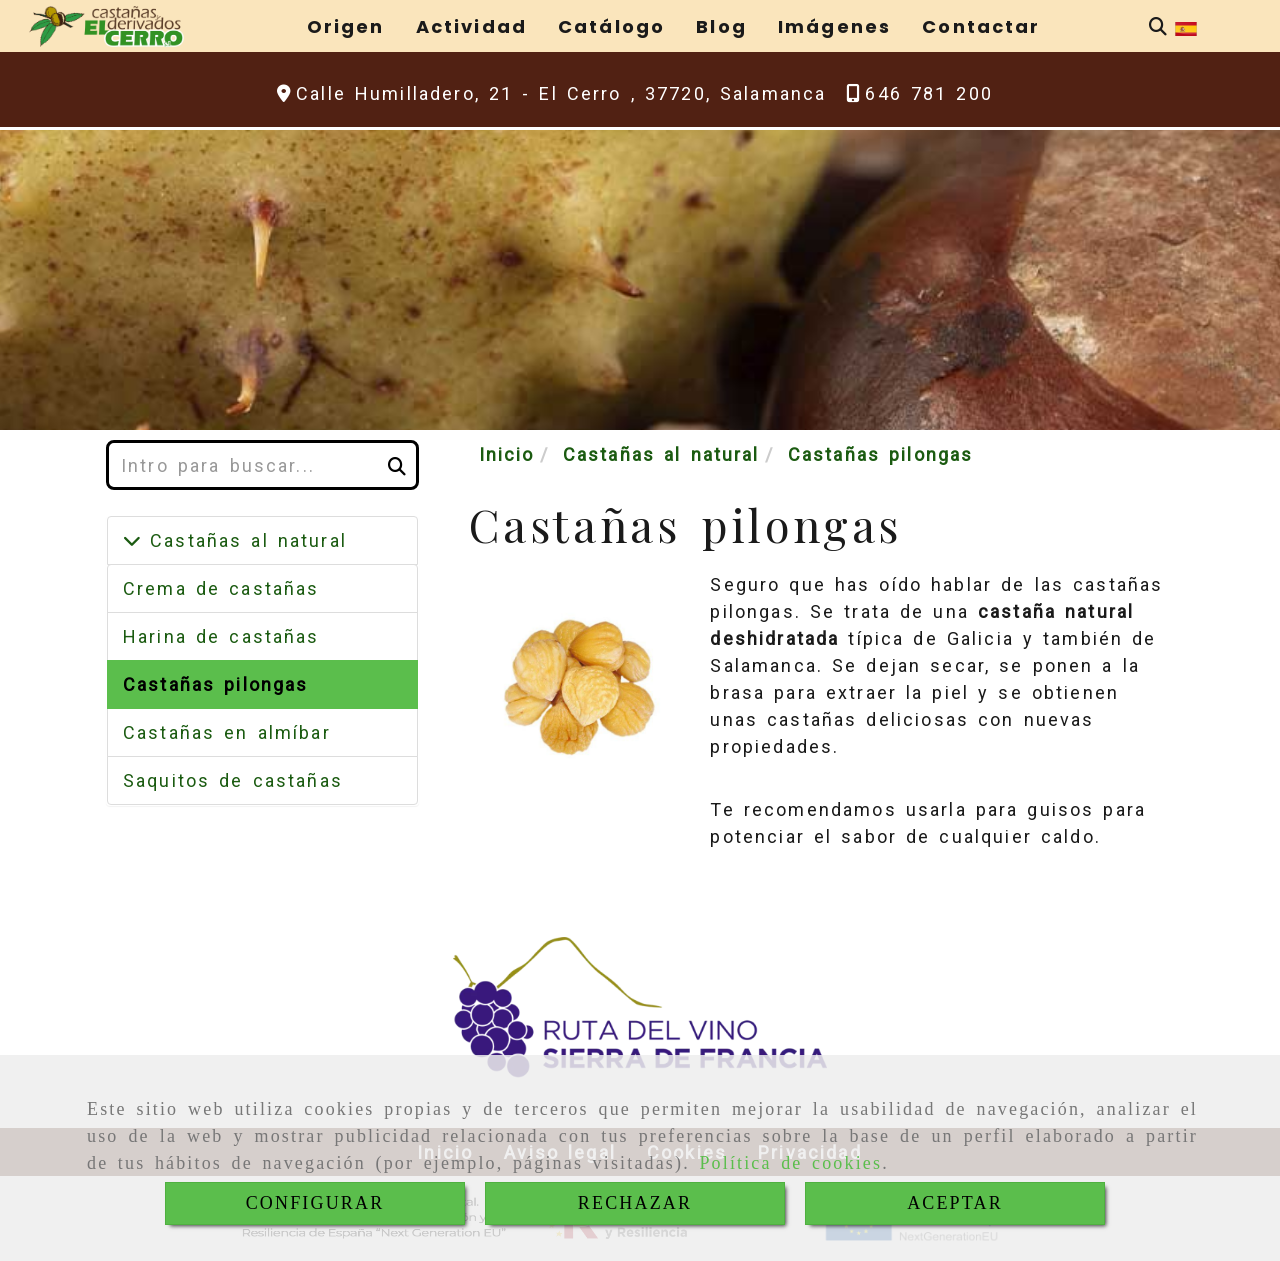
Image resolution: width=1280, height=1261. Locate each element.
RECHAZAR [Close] (635, 1203)
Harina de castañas (221, 636)
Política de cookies (790, 1163)
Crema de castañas (221, 588)
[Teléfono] (919, 93)
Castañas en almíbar (227, 732)
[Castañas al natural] (132, 540)
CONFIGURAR (315, 1203)
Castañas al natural (244, 540)
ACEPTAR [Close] (955, 1203)
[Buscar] (1158, 26)
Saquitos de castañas (233, 780)
